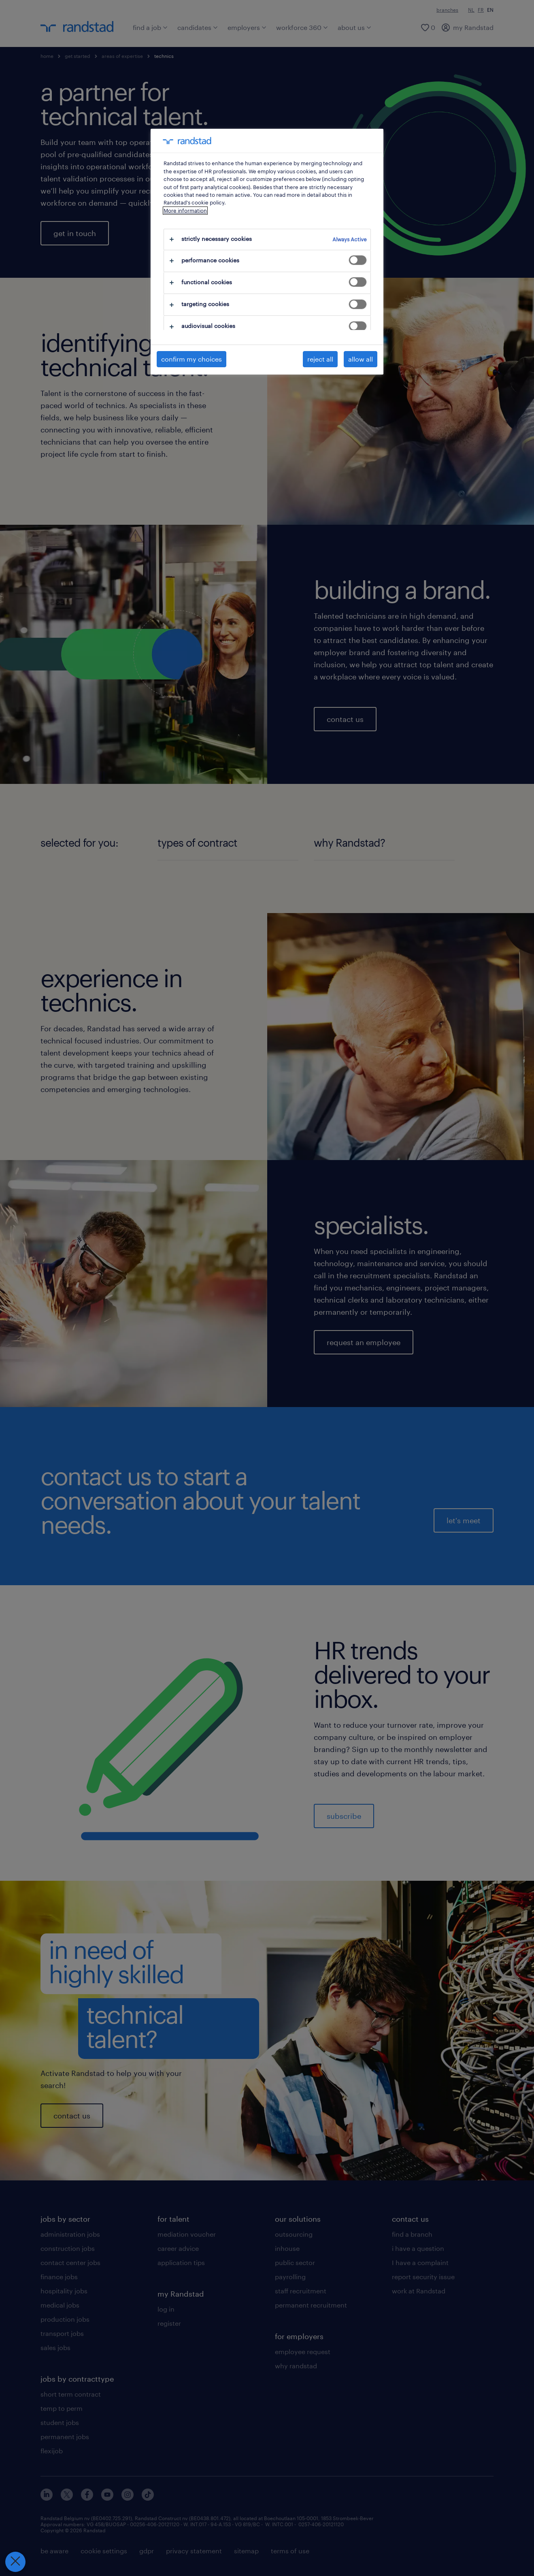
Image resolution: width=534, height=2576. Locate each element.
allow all (360, 359)
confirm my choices (191, 359)
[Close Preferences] (15, 2562)
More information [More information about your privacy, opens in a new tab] (185, 210)
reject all (320, 359)
